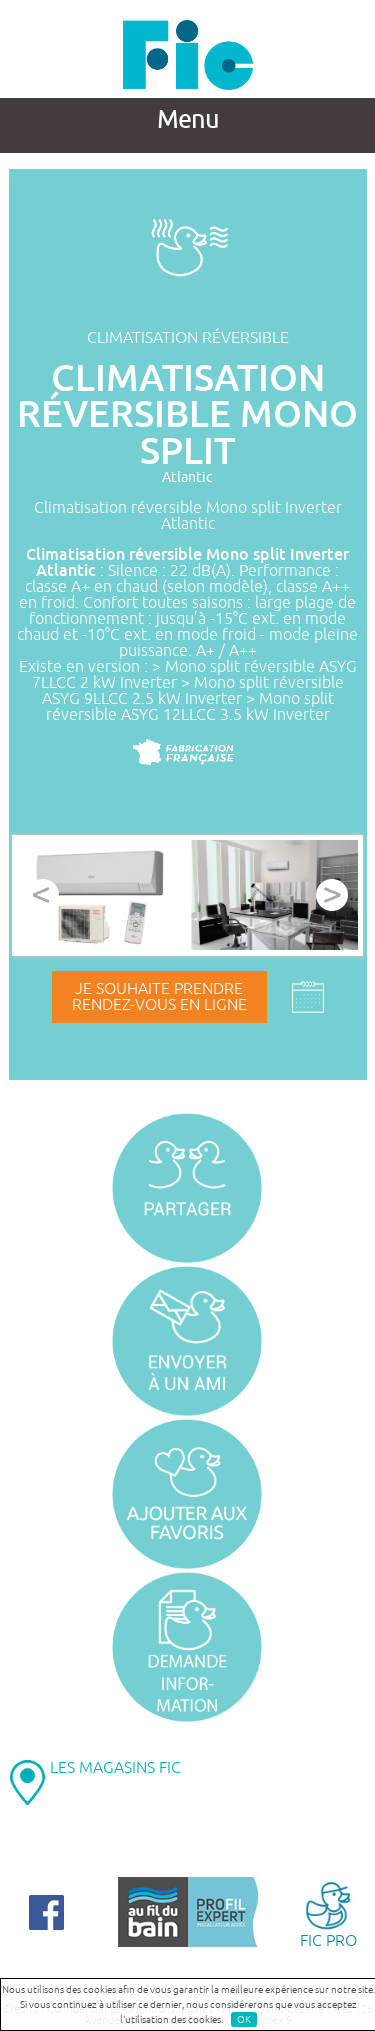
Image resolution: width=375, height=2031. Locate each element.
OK (244, 2019)
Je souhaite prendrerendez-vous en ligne (159, 997)
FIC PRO (327, 1913)
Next (332, 895)
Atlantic (187, 477)
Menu (188, 120)
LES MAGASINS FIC (115, 1768)
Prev (43, 895)
